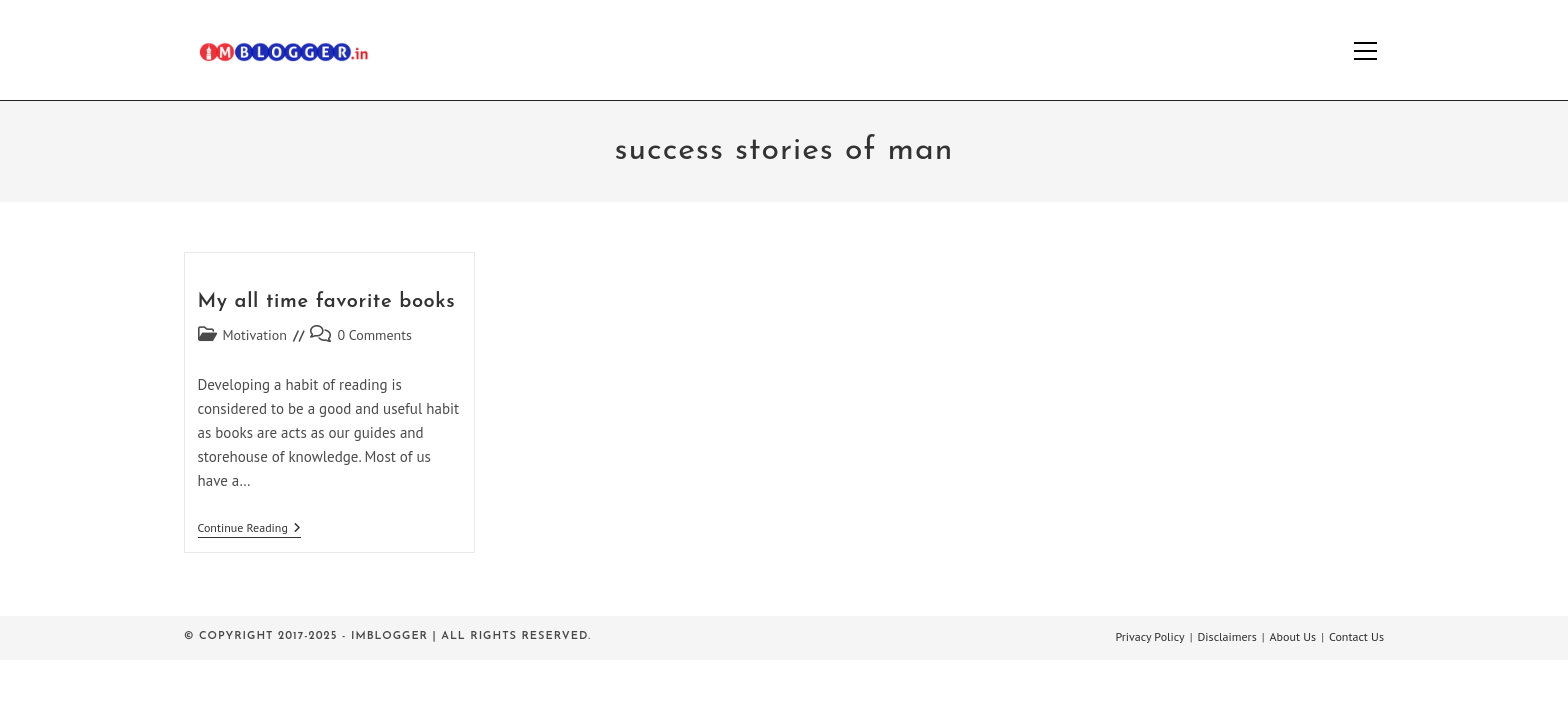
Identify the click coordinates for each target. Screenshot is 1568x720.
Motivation (255, 335)
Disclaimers (1227, 636)
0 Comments (374, 335)
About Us (1293, 636)
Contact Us (1356, 636)
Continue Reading (249, 529)
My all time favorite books (327, 302)
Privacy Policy (1149, 636)
